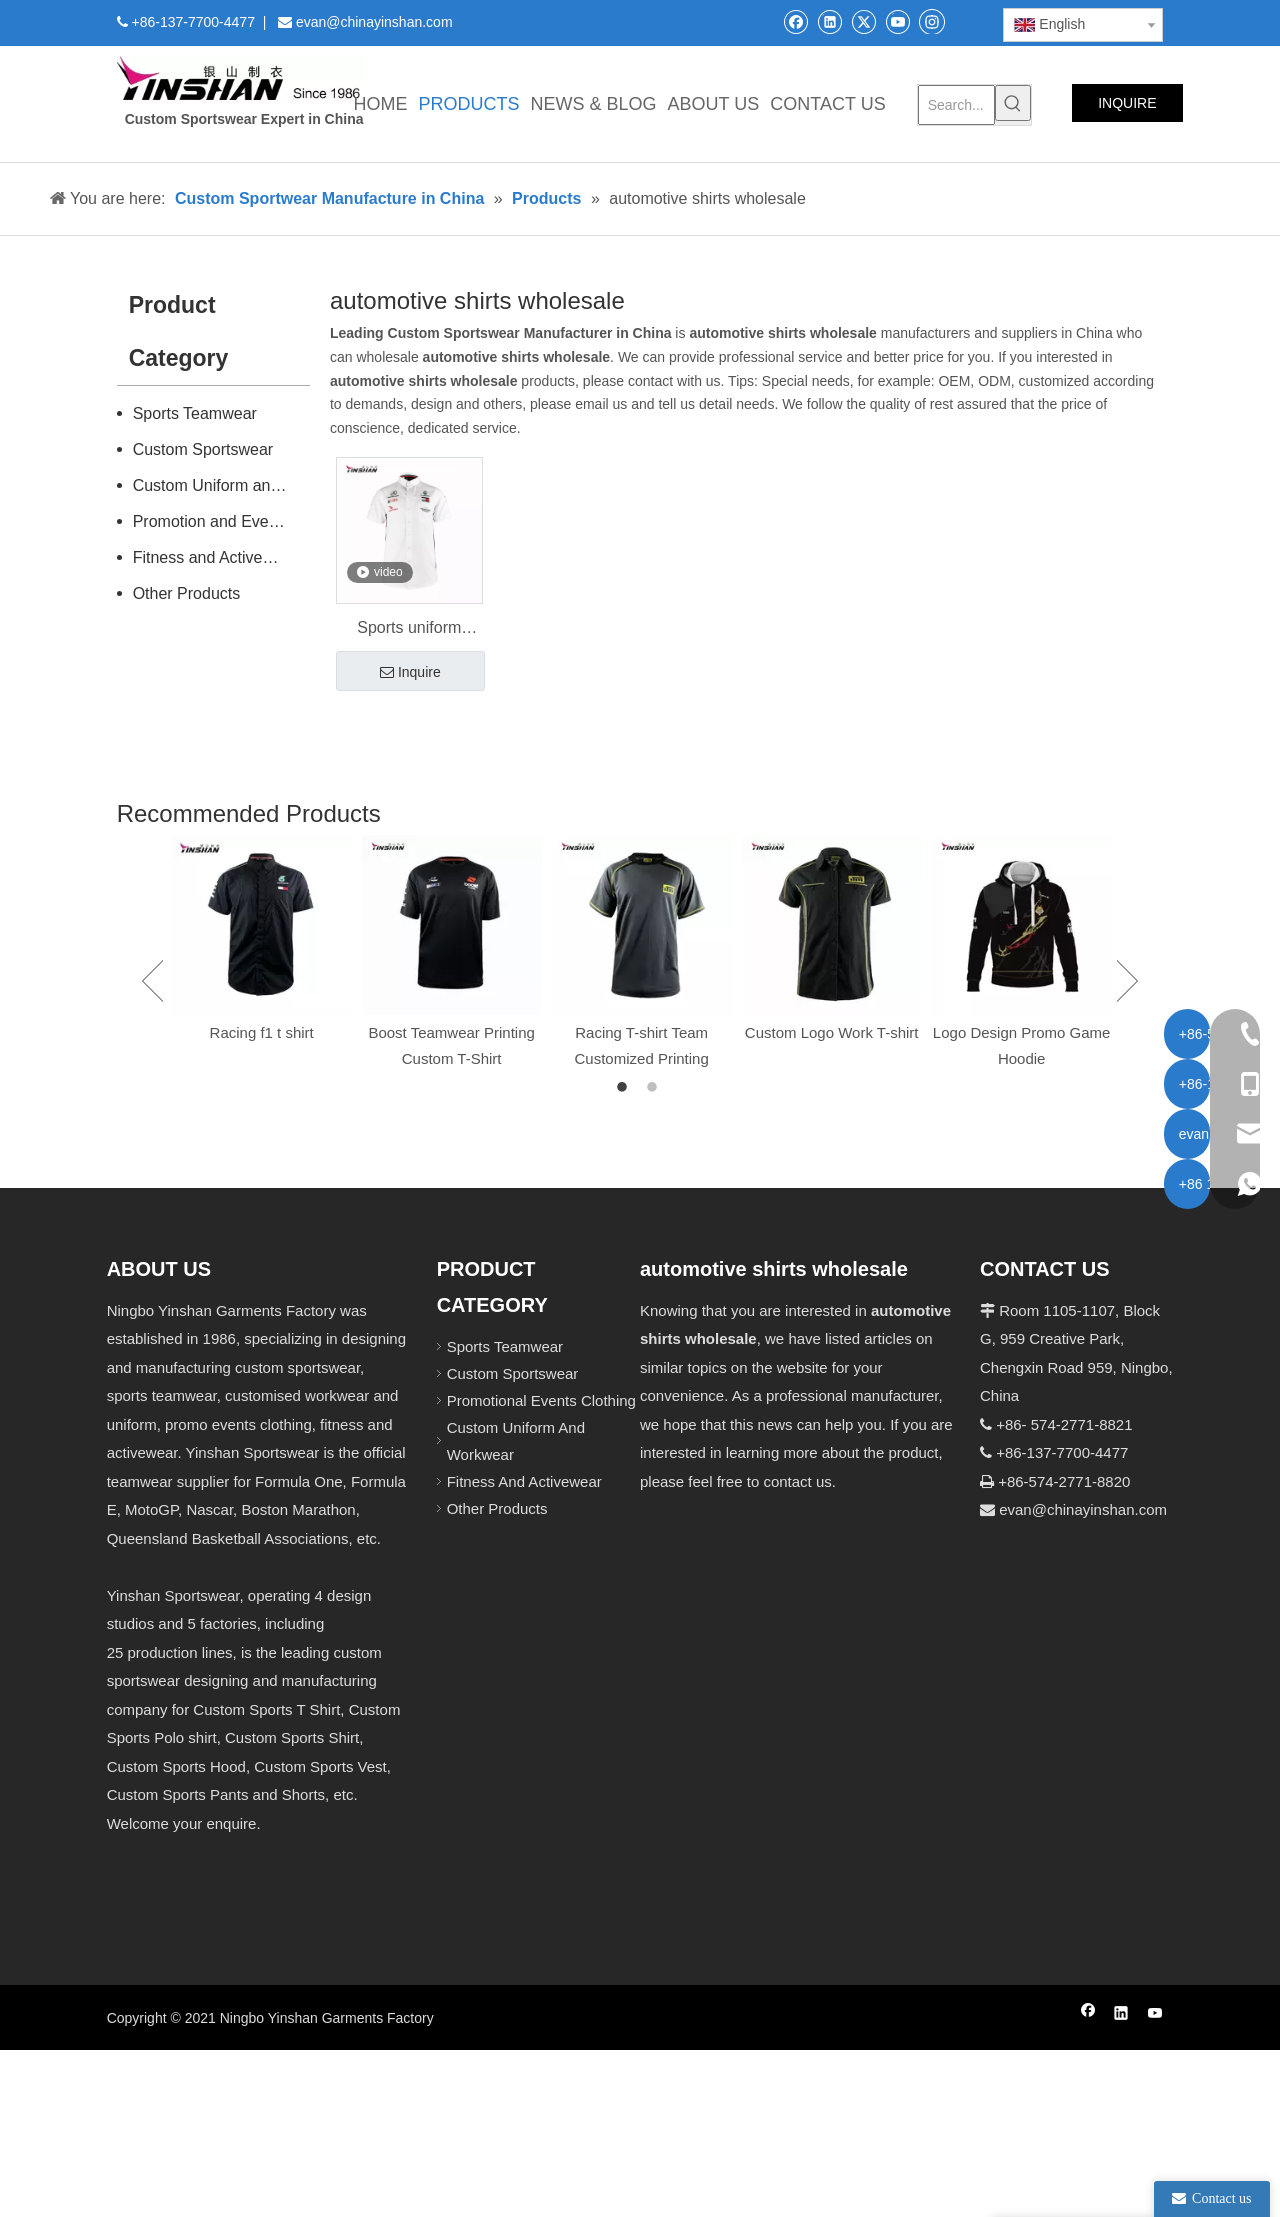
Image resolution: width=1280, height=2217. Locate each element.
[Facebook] (795, 21)
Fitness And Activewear (524, 1481)
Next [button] (1127, 981)
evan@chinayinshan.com (1083, 1509)
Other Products (187, 593)
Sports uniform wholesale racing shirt (409, 630)
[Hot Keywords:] (1013, 103)
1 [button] (625, 1088)
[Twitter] (863, 21)
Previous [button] (152, 981)
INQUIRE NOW (1127, 108)
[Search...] (957, 105)
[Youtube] (897, 21)
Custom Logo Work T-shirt (832, 1032)
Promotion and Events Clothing (221, 521)
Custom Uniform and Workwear (221, 485)
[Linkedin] (829, 21)
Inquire (410, 673)
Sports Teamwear (195, 413)
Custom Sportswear (203, 449)
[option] (262, 940)
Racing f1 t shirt (262, 1032)
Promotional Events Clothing (541, 1400)
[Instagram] (932, 21)
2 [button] (655, 1088)
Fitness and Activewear (215, 557)
